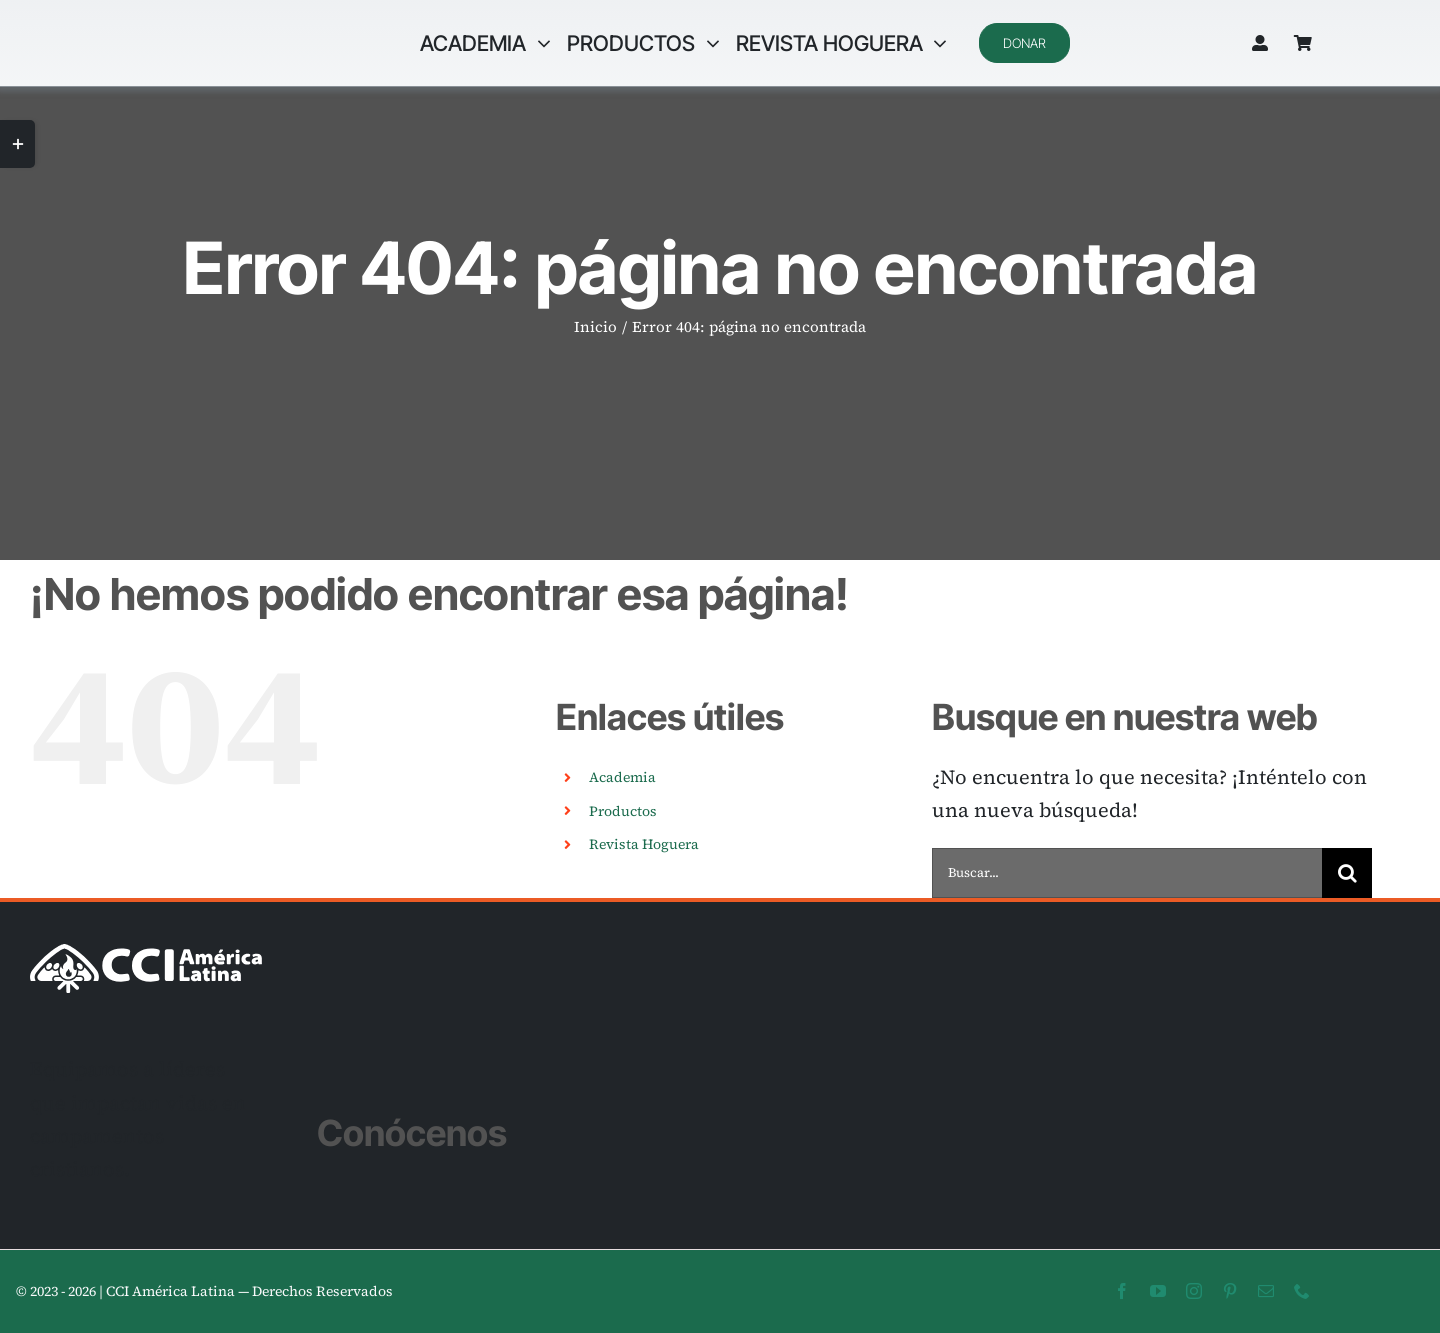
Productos (623, 811)
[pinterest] (1230, 1291)
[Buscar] (1347, 873)
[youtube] (1158, 1291)
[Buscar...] (1127, 873)
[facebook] (1122, 1291)
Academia (622, 777)
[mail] (1266, 1291)
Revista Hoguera (644, 844)
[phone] (1302, 1291)
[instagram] (1194, 1291)
